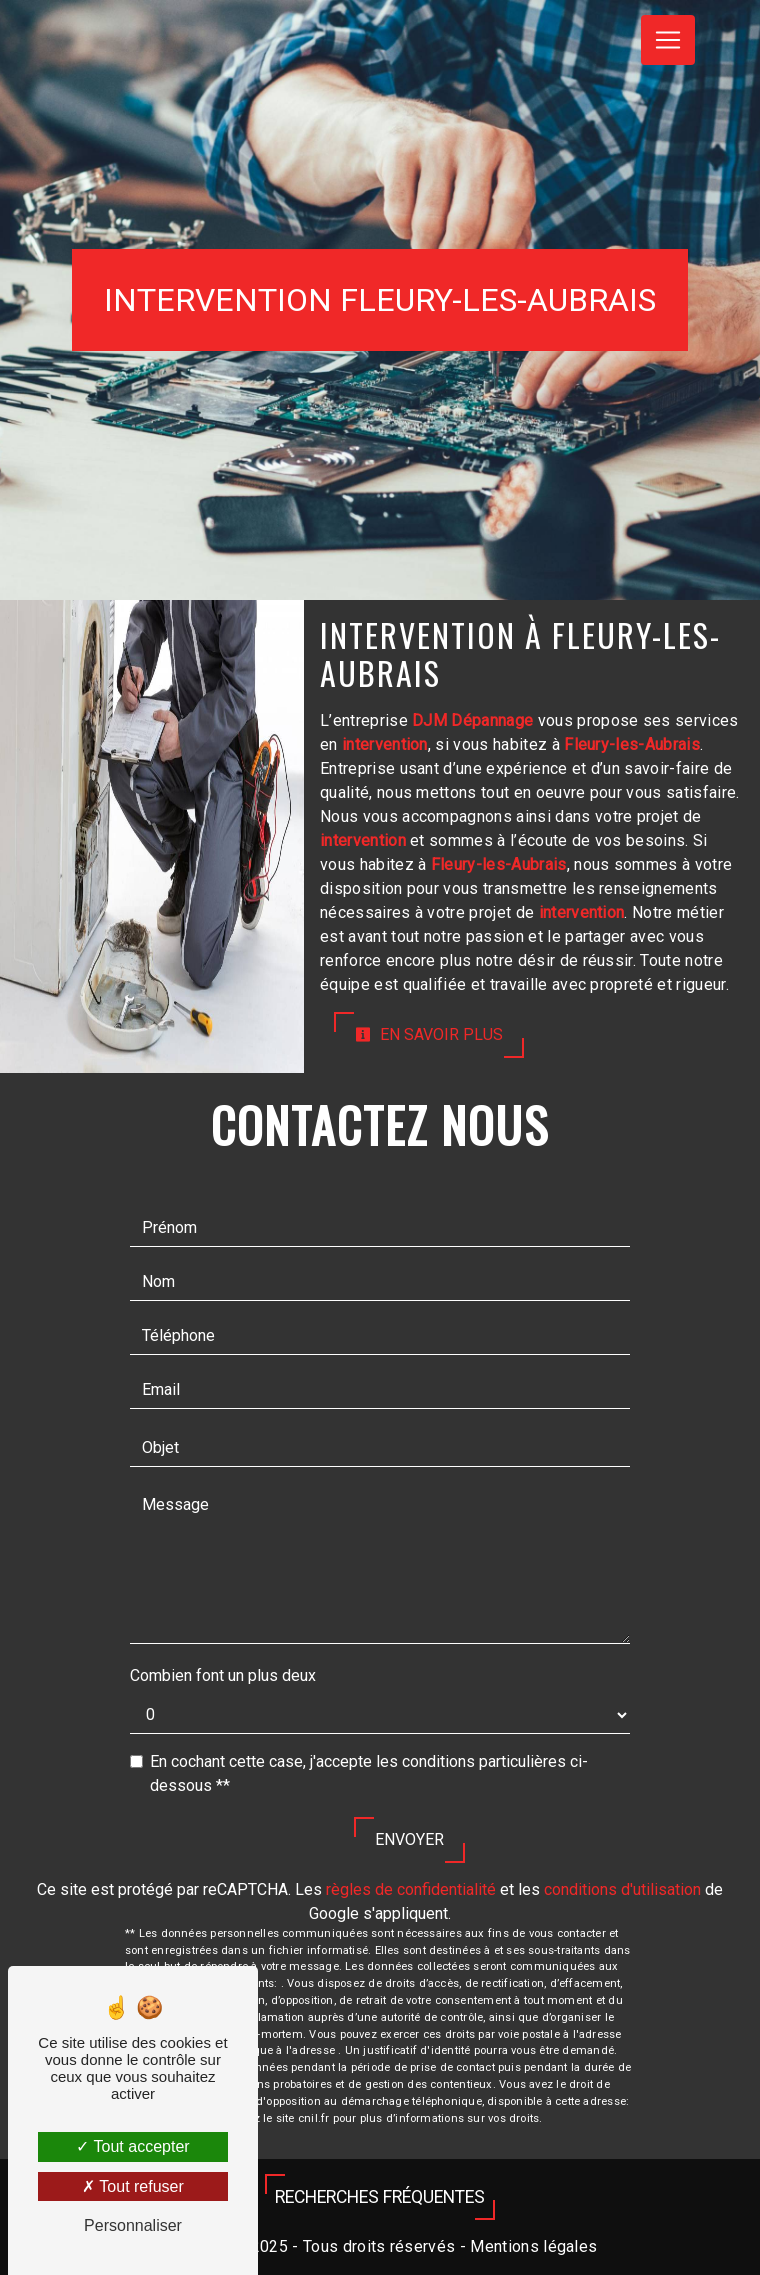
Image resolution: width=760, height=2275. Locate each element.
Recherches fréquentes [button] (380, 2197)
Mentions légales (531, 2246)
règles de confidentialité (411, 1889)
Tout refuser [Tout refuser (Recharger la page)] (133, 2186)
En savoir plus (429, 1034)
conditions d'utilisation (622, 1889)
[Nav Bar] (668, 40)
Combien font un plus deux (223, 1675)
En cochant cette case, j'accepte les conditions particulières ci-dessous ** (369, 1773)
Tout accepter (132, 2146)
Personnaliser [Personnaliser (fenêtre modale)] (133, 2225)
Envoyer (409, 1839)
